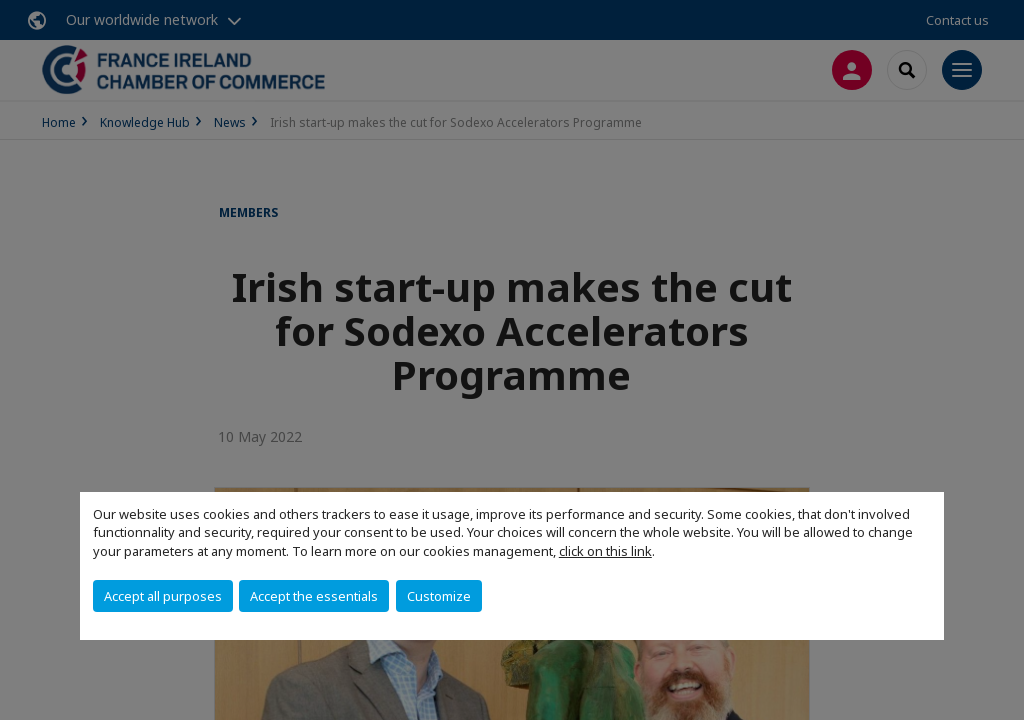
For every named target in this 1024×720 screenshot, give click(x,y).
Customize (439, 596)
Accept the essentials (314, 596)
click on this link (605, 551)
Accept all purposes (163, 596)
